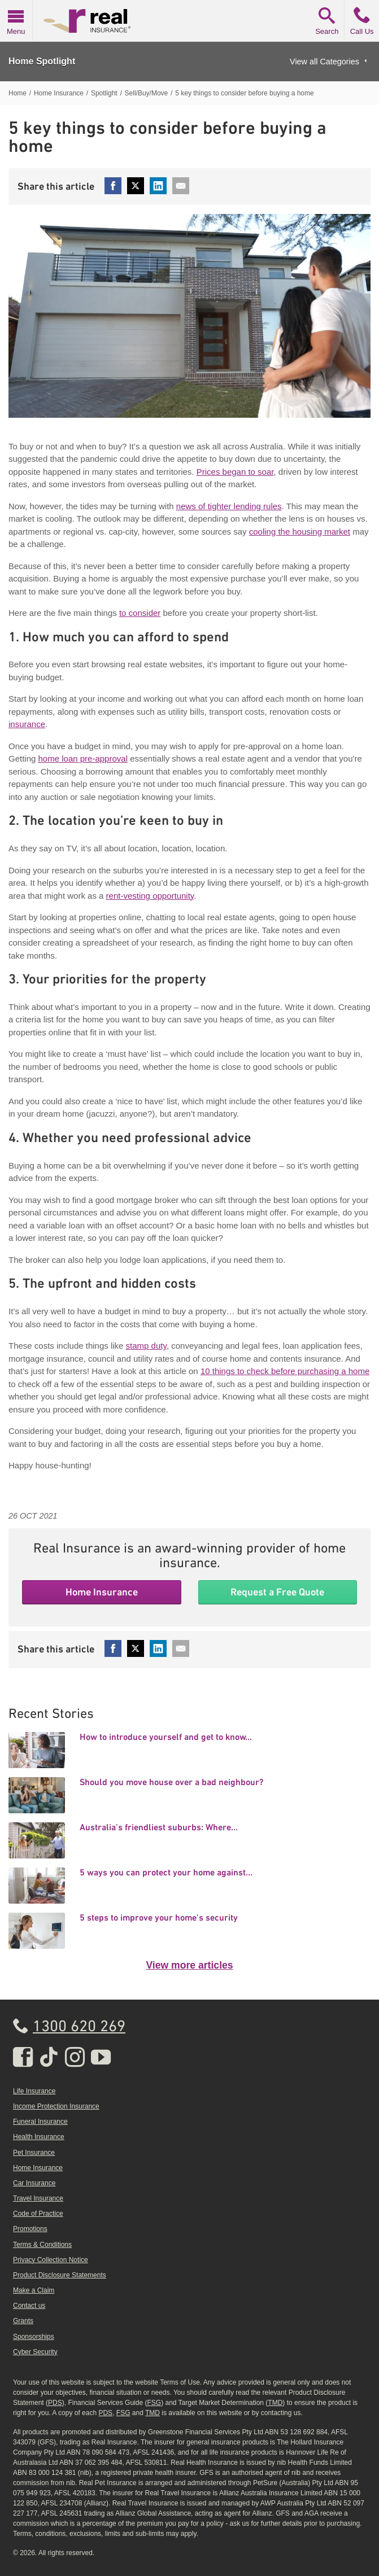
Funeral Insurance (40, 2121)
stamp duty (146, 1345)
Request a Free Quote (277, 1592)
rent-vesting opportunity (150, 895)
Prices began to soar (235, 471)
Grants (23, 2321)
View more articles (189, 1965)
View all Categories (324, 61)
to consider (139, 613)
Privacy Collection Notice (50, 2260)
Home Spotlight (41, 61)
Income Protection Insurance (56, 2106)
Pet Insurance (34, 2153)
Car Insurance (34, 2183)
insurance (26, 724)
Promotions (30, 2229)
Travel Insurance (38, 2198)
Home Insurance (102, 1592)
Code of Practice (38, 2214)
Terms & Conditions (42, 2245)
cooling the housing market (299, 531)
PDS (55, 2403)
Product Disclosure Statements (59, 2275)
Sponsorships (33, 2337)
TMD (275, 2403)
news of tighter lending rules (229, 506)
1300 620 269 (79, 2027)
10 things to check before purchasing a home (285, 1371)
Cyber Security (35, 2352)
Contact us (29, 2306)
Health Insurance (38, 2137)
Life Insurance (34, 2091)
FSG (154, 2403)
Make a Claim (33, 2290)
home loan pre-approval (83, 758)
